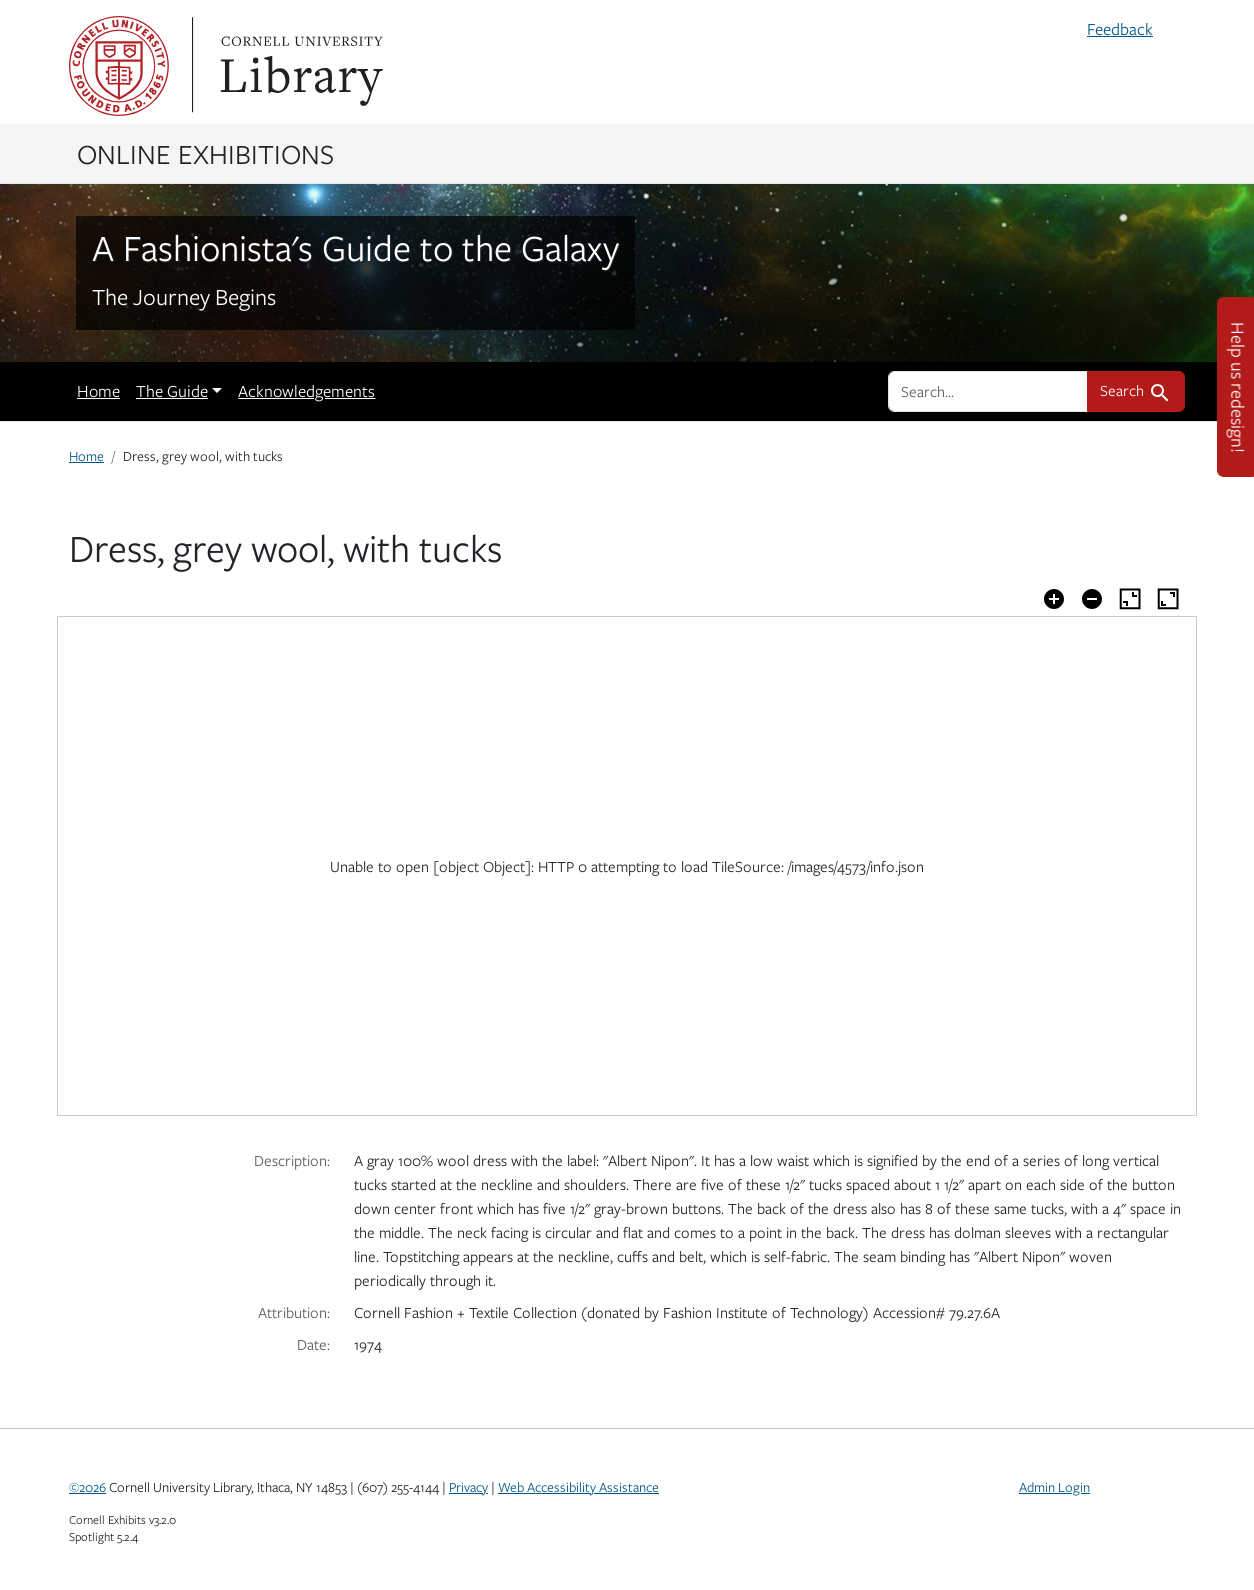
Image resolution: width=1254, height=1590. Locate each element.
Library (299, 66)
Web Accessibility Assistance (578, 1487)
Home (98, 391)
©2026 (87, 1487)
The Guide (172, 391)
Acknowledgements (306, 391)
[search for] (988, 391)
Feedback (1120, 29)
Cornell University (119, 66)
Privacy (468, 1487)
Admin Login (1054, 1487)
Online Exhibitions (205, 153)
